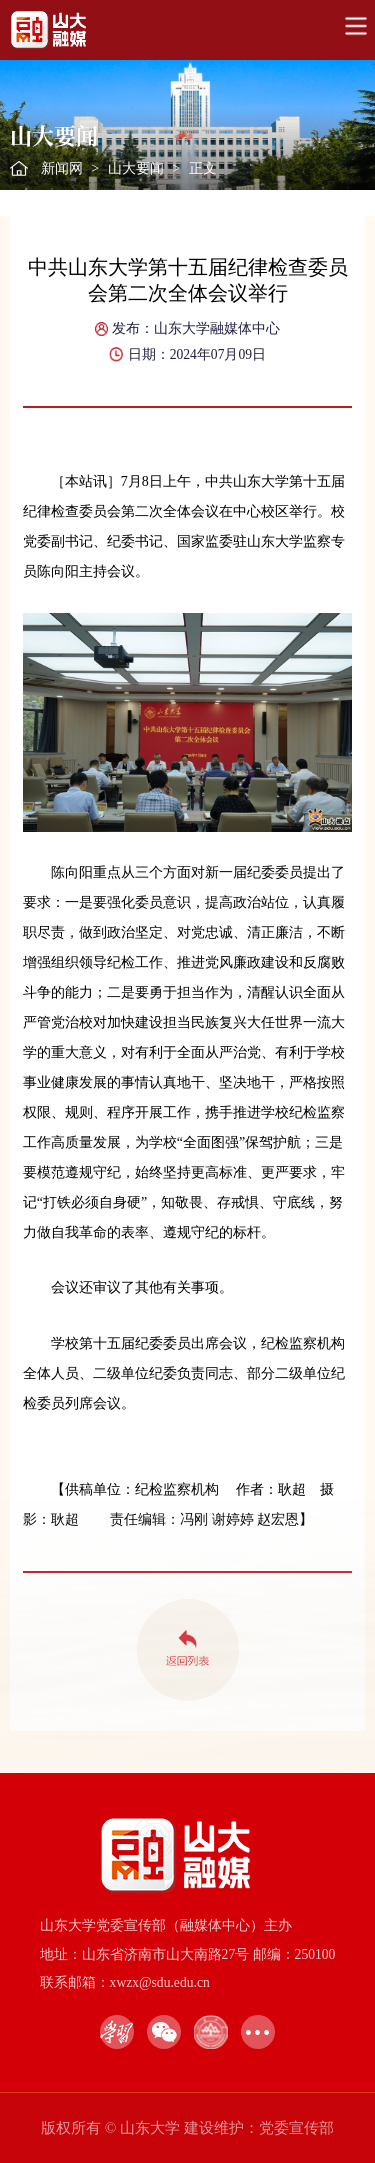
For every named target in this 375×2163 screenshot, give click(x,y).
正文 (203, 168)
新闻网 (62, 168)
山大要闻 (136, 168)
